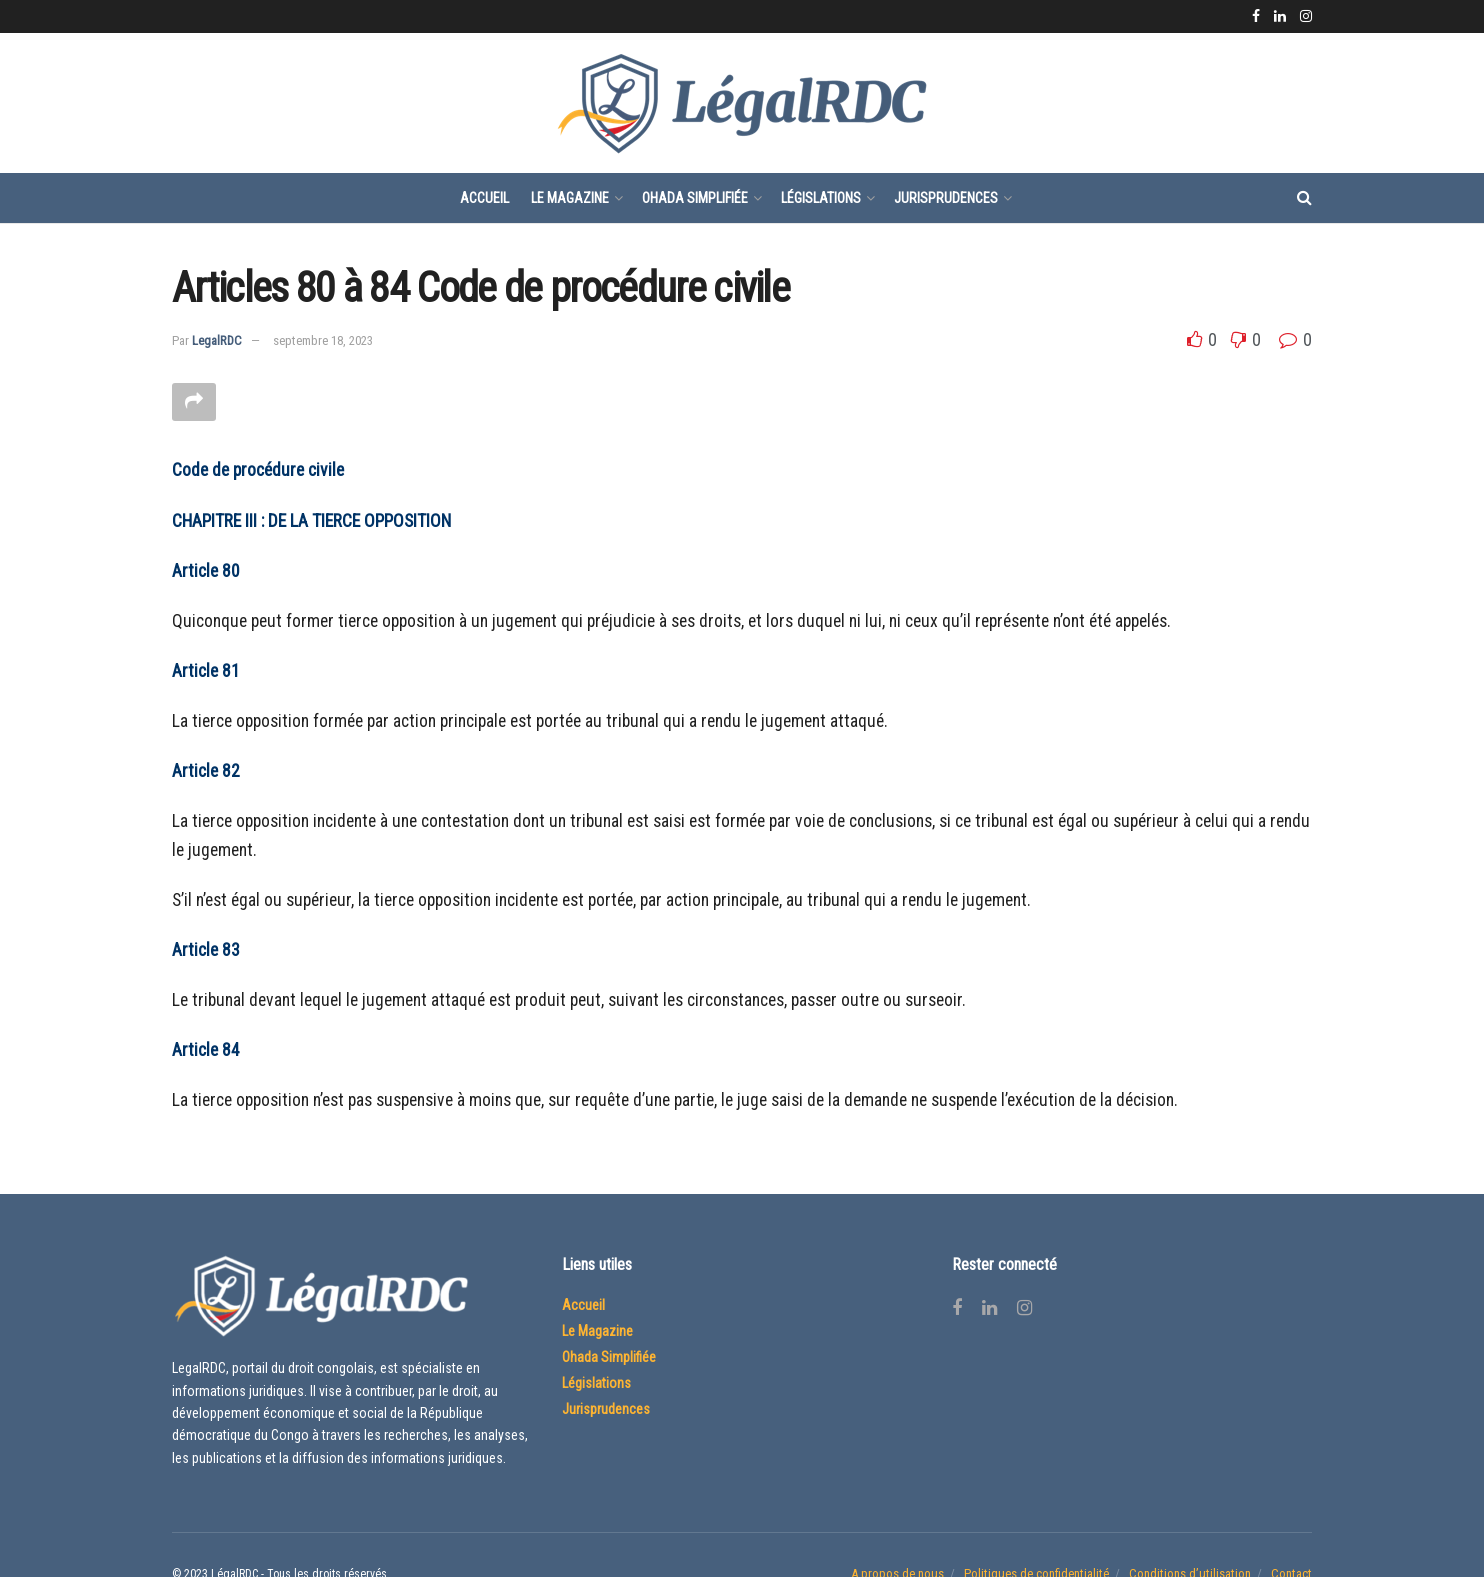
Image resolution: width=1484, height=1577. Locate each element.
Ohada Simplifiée (695, 198)
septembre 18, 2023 (323, 340)
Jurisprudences (946, 198)
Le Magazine (570, 198)
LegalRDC (217, 340)
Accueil (484, 198)
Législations (821, 198)
